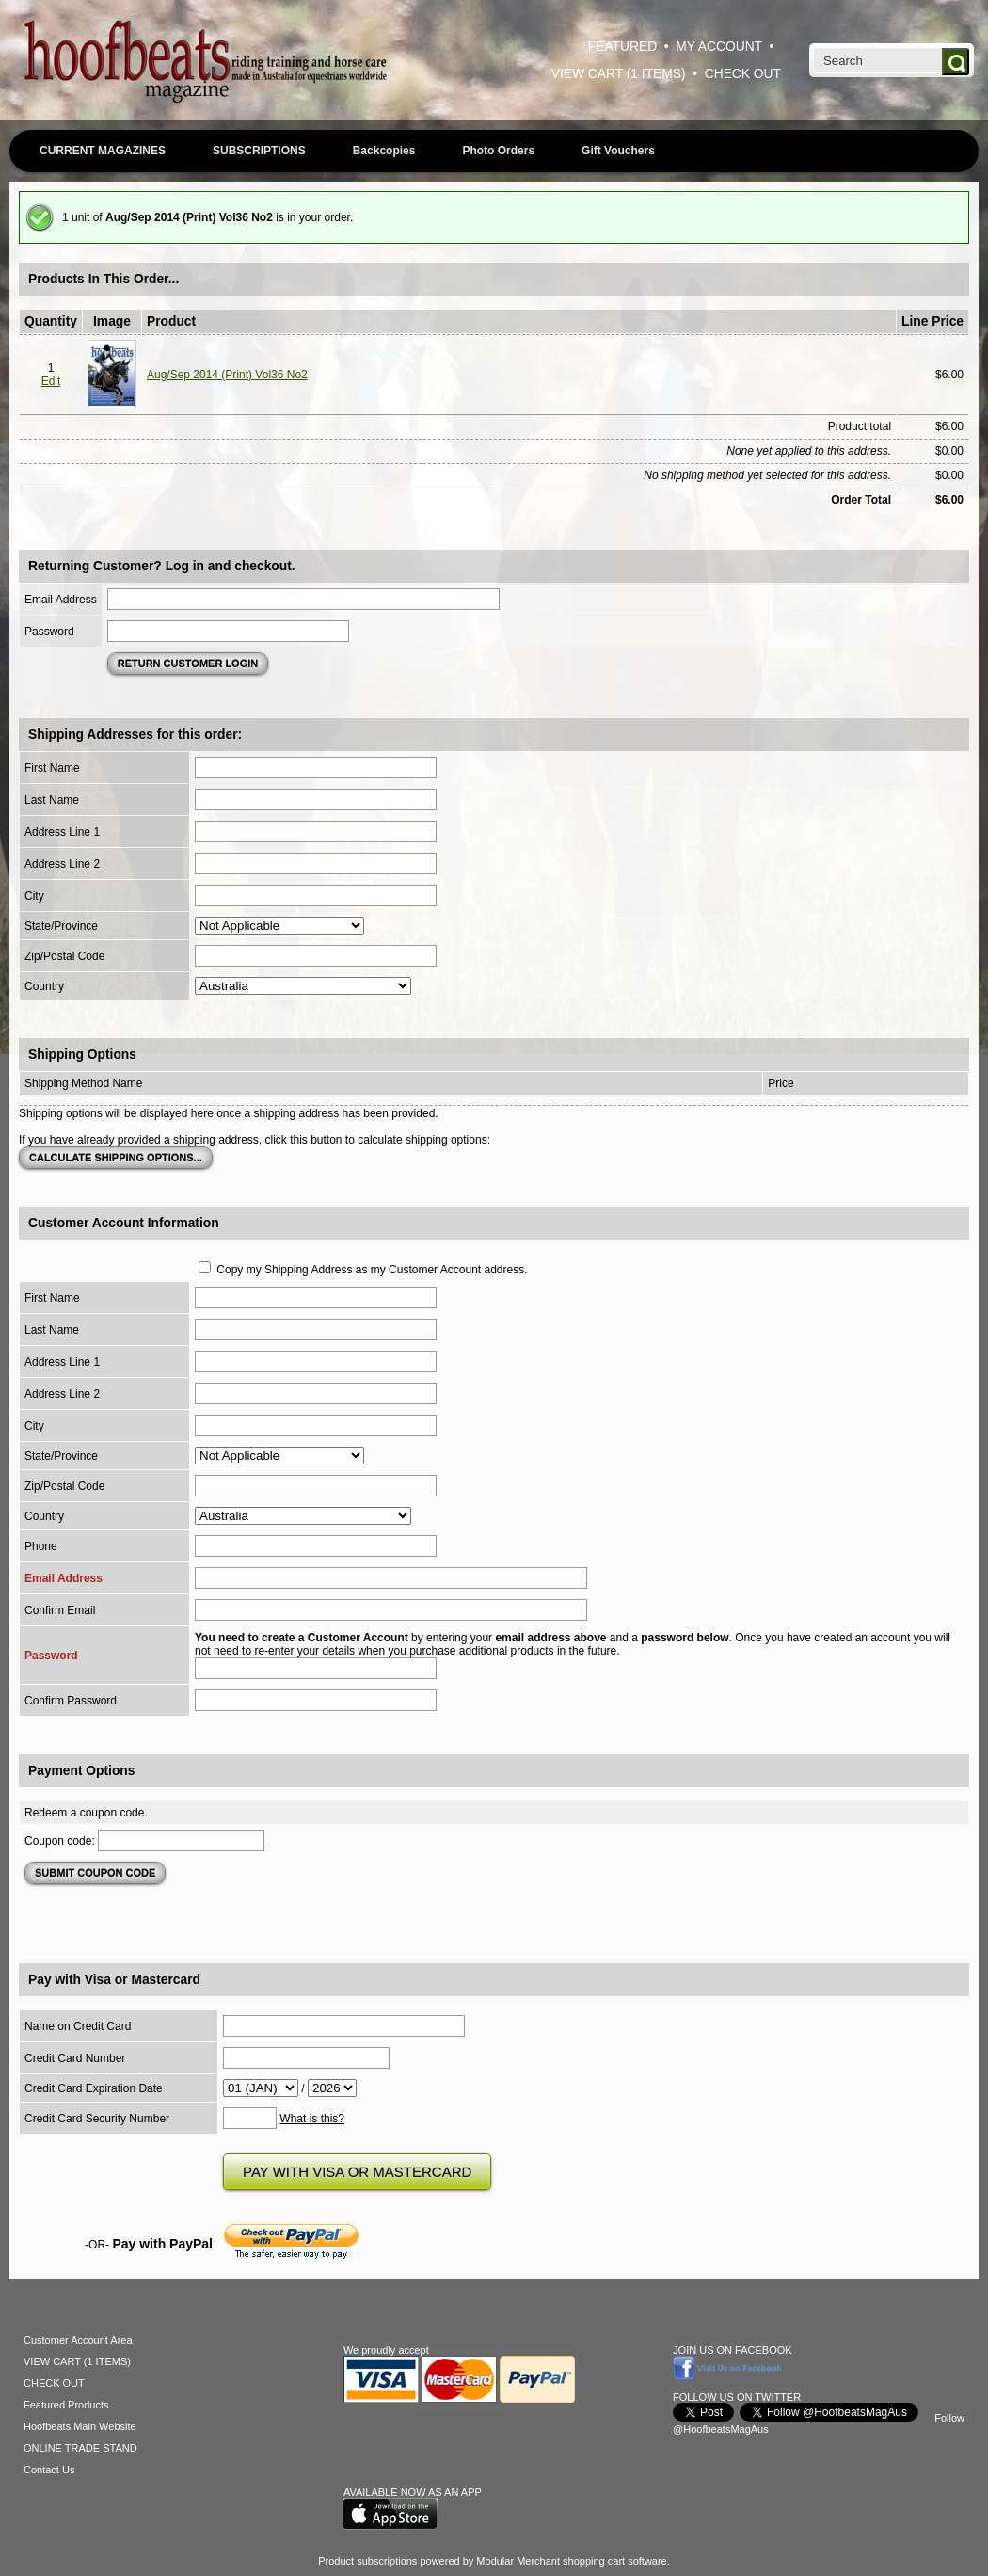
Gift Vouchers (618, 150)
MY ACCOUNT (719, 47)
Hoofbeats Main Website (80, 2426)
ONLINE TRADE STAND (80, 2448)
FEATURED (622, 47)
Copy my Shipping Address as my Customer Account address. (371, 1269)
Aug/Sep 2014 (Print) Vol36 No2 (227, 374)
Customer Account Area (78, 2339)
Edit (51, 381)
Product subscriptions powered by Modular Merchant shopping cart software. (494, 2561)
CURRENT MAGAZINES (103, 150)
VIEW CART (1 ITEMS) (618, 74)
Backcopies (384, 150)
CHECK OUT (743, 74)
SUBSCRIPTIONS (259, 150)
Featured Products (66, 2404)
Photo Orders (498, 150)
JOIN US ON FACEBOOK (732, 2350)
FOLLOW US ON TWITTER (737, 2397)
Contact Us (49, 2469)
